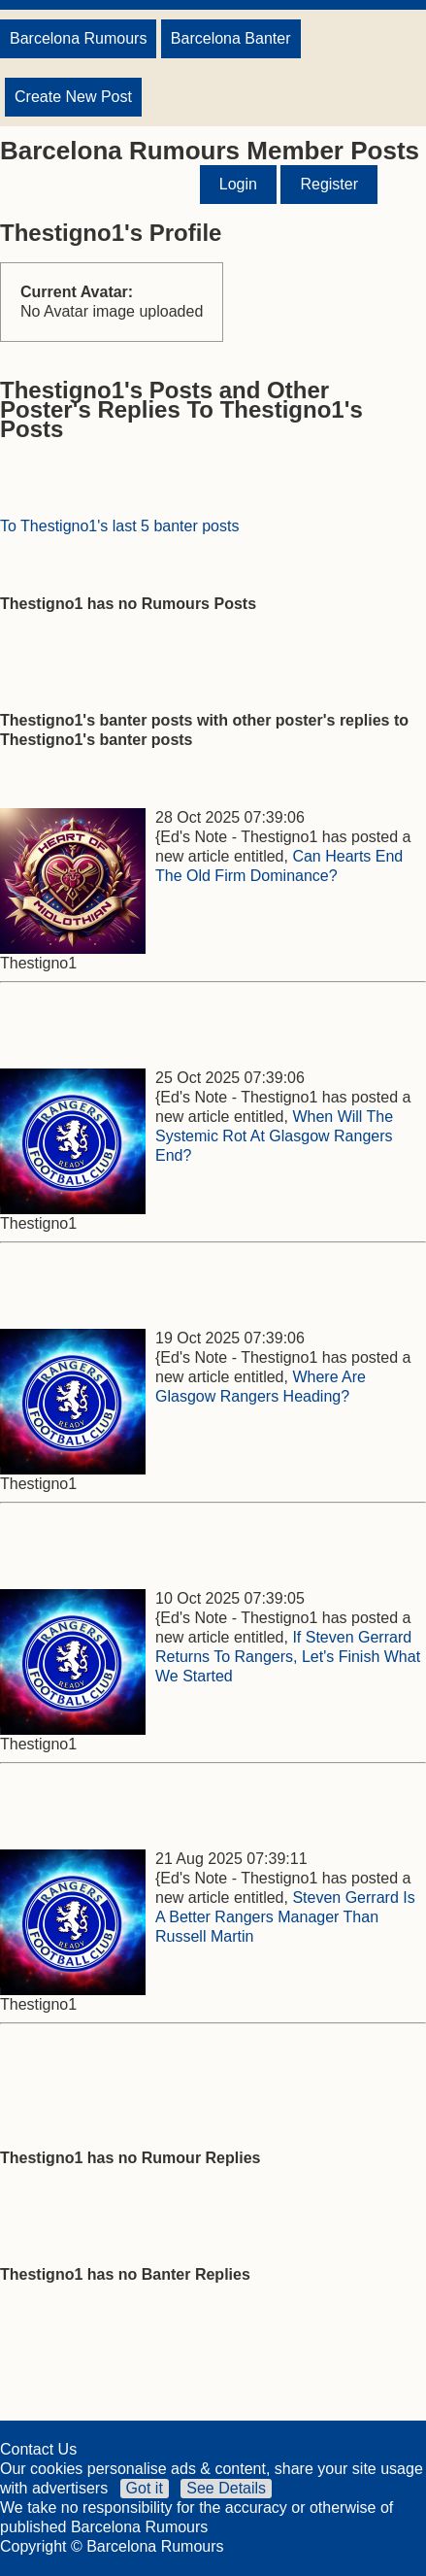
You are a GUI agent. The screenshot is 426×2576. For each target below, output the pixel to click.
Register (329, 184)
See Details (226, 2488)
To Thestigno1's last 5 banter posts (119, 526)
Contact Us (38, 2449)
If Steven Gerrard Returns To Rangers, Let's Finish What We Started (287, 1656)
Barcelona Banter (231, 38)
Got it (144, 2488)
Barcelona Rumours (78, 38)
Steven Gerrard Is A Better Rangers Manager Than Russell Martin (285, 1917)
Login (238, 184)
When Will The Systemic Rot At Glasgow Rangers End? (274, 1136)
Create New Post (73, 96)
